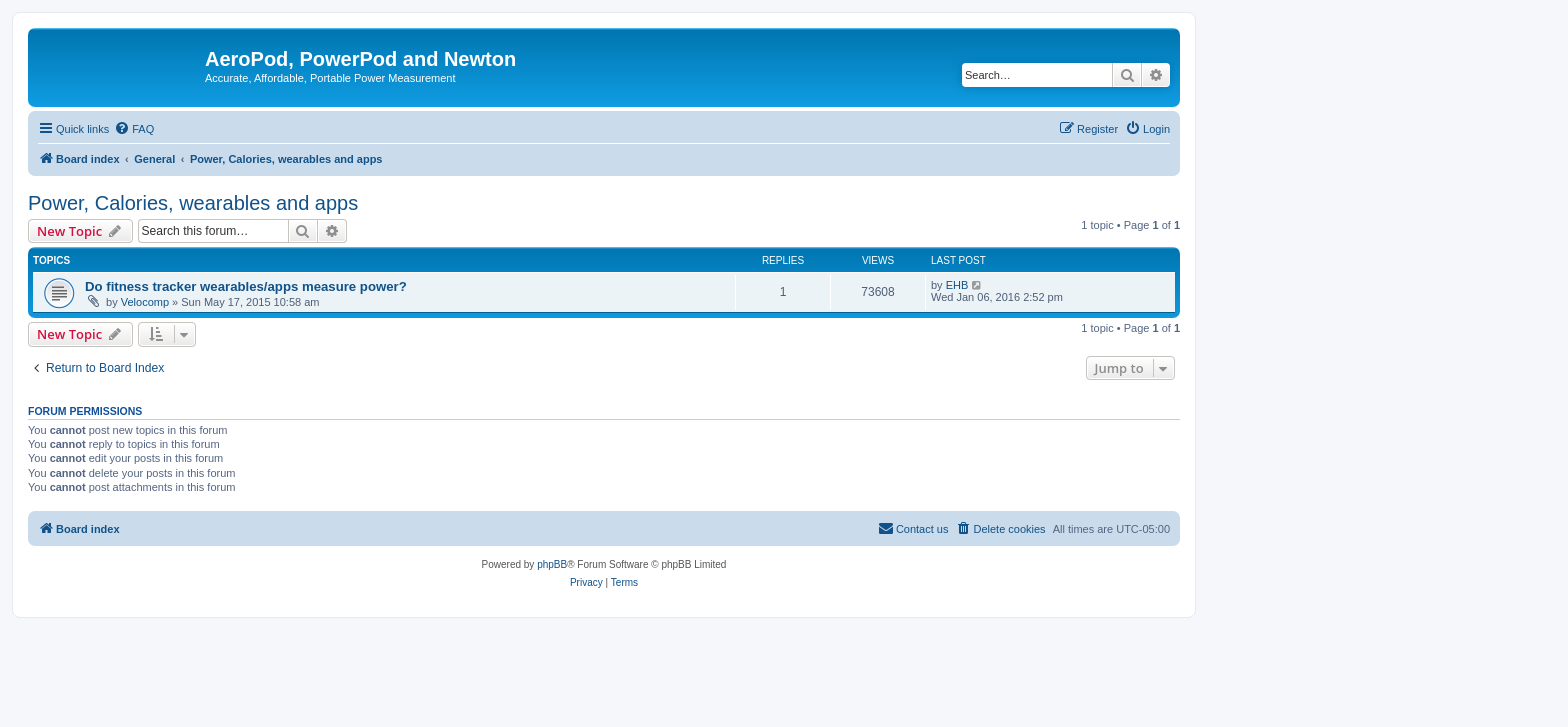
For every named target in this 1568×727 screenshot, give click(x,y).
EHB (957, 285)
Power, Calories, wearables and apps (193, 203)
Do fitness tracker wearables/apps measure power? (246, 286)
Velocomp (145, 302)
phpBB (552, 564)
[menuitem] (134, 129)
